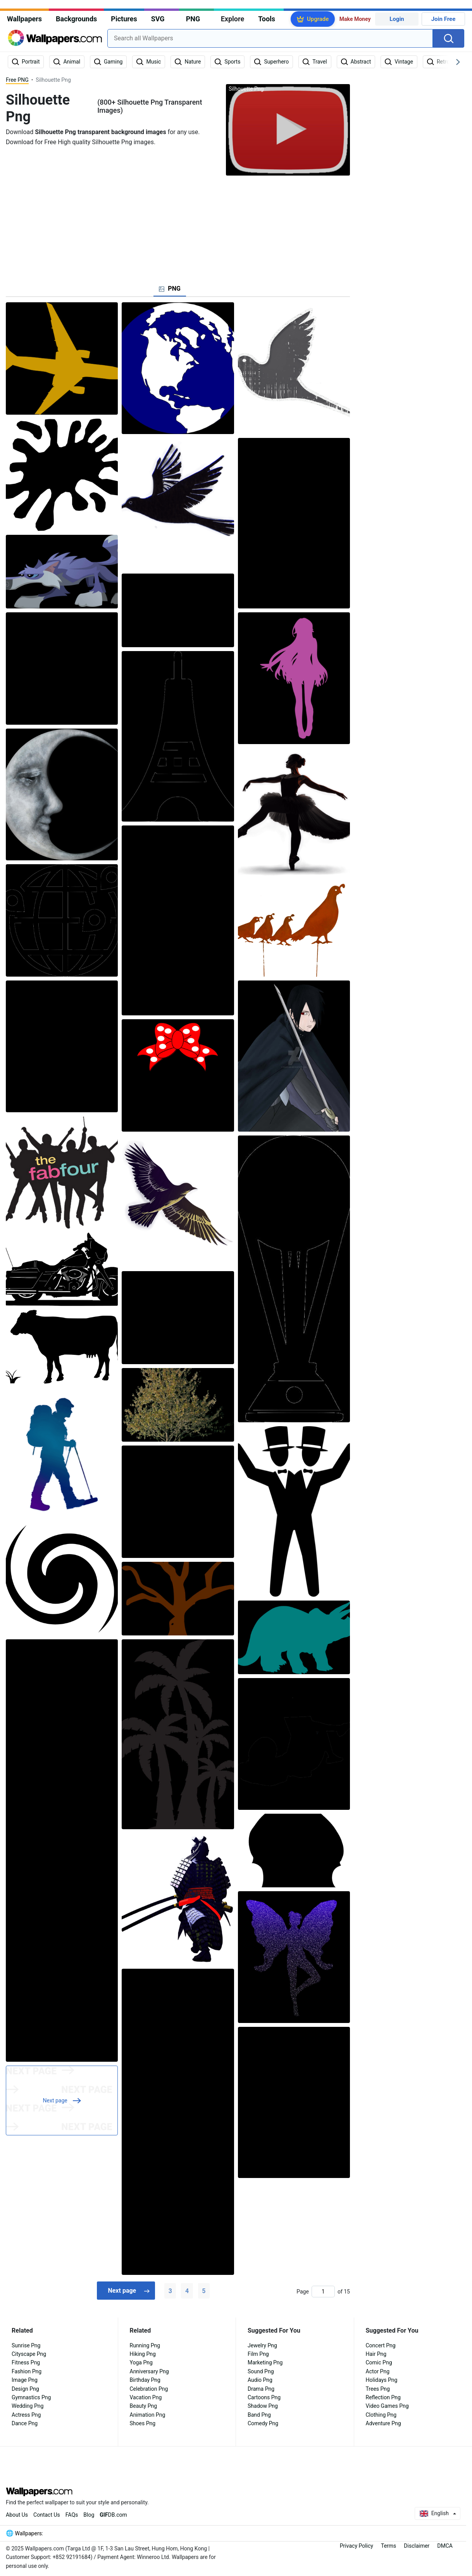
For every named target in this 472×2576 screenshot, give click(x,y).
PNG (193, 19)
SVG (158, 19)
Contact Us (46, 2515)
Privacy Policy (356, 2546)
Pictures (124, 19)
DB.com (113, 2515)
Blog (88, 2515)
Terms (388, 2546)
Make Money (355, 19)
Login (396, 19)
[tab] (169, 289)
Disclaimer (416, 2546)
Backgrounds (76, 19)
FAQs (71, 2515)
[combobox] (270, 38)
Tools (266, 19)
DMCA (445, 2546)
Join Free (443, 19)
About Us (17, 2515)
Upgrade (318, 19)
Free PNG (17, 80)
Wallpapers (24, 19)
